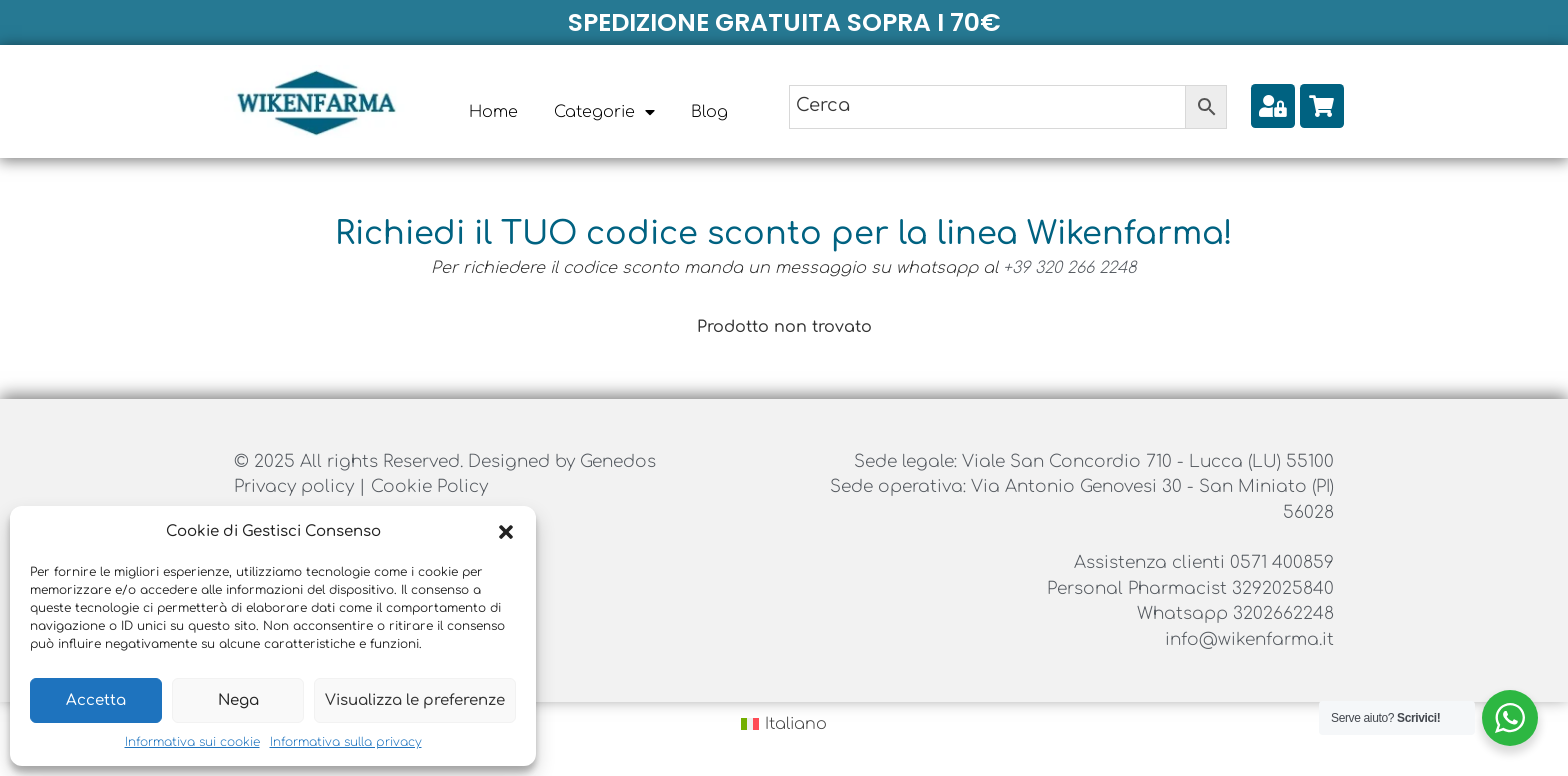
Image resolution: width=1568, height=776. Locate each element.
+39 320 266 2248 (1070, 268)
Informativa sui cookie (192, 742)
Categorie (604, 112)
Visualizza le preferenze (415, 700)
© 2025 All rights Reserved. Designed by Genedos (445, 461)
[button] (506, 532)
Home (493, 112)
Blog (709, 112)
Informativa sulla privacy (346, 742)
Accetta (96, 700)
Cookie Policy (429, 486)
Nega (238, 700)
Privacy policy (296, 486)
